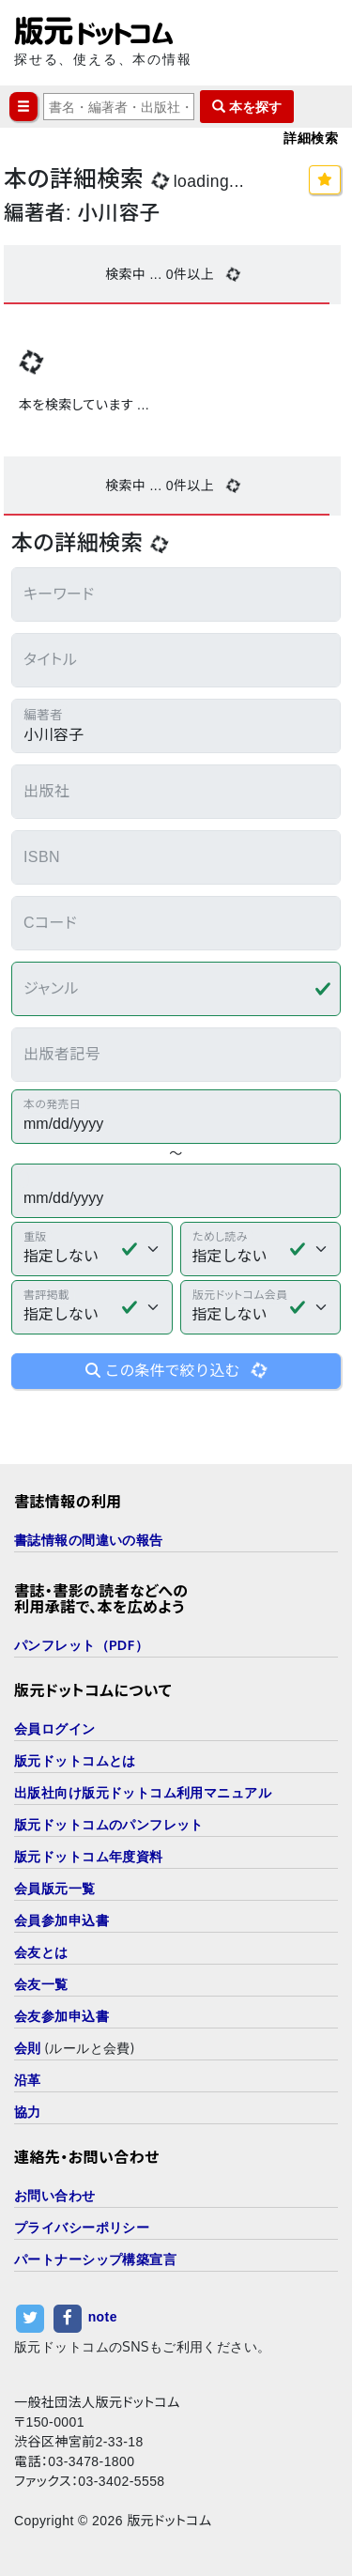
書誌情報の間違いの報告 (88, 1540)
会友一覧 (41, 1984)
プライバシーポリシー (81, 2227)
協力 (27, 2112)
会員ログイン (55, 1728)
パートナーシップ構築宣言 (95, 2259)
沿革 (27, 2080)
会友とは (41, 1952)
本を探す (247, 107)
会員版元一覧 (55, 1888)
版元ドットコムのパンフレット (109, 1824)
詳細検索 (310, 138)
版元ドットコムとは (75, 1760)
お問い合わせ (55, 2195)
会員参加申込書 (61, 1920)
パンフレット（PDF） (81, 1645)
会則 (27, 2048)
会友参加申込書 (61, 2016)
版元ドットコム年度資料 (88, 1856)
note (102, 2317)
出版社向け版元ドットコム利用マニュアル (142, 1792)
